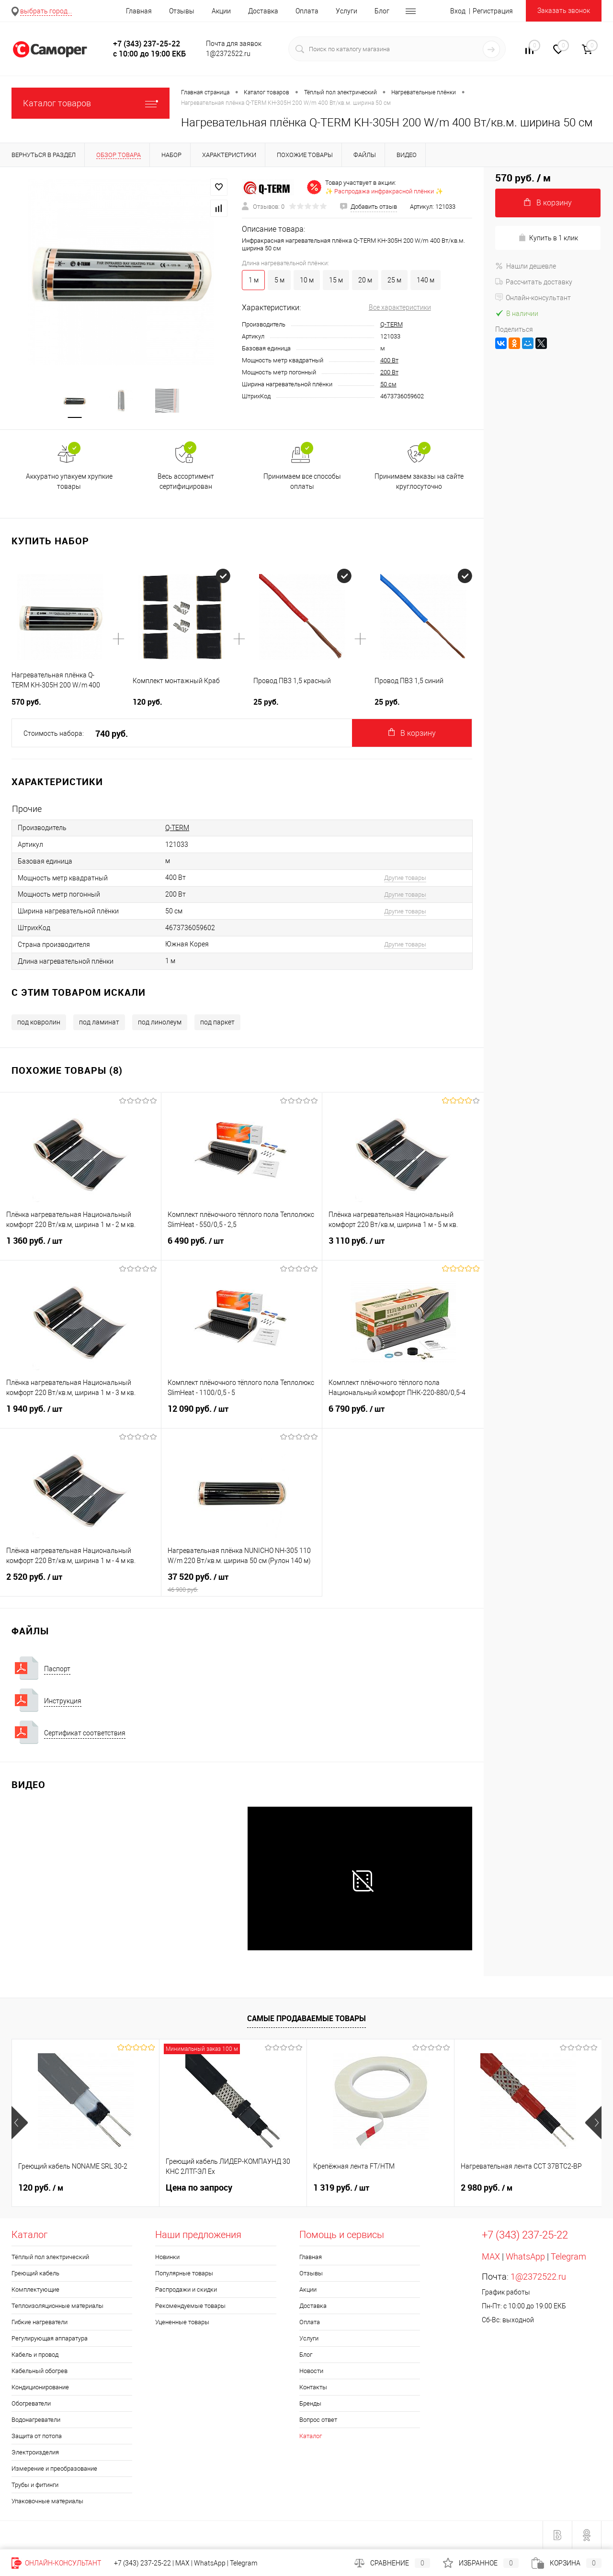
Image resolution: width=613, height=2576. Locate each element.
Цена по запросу (199, 2187)
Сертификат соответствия (84, 1733)
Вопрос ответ (318, 2419)
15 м (336, 280)
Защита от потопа (36, 2436)
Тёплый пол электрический (50, 2257)
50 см (388, 384)
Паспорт (57, 1669)
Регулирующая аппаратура (49, 2338)
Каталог (310, 2436)
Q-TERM (391, 324)
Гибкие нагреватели (39, 2322)
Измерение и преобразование (54, 2468)
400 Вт (389, 360)
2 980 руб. (486, 2187)
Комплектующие (35, 2289)
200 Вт (389, 372)
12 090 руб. (242, 1415)
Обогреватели (31, 2403)
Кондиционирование (40, 2387)
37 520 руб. (242, 1583)
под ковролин (38, 1022)
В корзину (412, 732)
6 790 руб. (403, 1415)
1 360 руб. (80, 1247)
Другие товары (405, 877)
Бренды (310, 2403)
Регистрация (493, 11)
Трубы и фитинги (34, 2484)
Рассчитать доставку (533, 282)
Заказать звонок (563, 10)
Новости (311, 2370)
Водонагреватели (35, 2419)
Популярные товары (184, 2273)
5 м (279, 280)
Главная (139, 11)
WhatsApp (525, 2256)
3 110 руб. (403, 1247)
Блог (382, 11)
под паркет (217, 1022)
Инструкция (62, 1701)
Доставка (263, 11)
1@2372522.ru (538, 2277)
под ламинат (99, 1022)
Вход (457, 11)
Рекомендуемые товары (190, 2305)
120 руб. (40, 2187)
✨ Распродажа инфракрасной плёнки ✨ (384, 191)
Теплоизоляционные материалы (57, 2305)
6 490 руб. (242, 1247)
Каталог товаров (90, 103)
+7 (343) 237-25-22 (142, 2563)
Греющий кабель (35, 2273)
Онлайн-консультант (533, 298)
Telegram (568, 2256)
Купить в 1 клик (548, 238)
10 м (307, 280)
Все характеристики (400, 307)
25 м (394, 280)
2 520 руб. (80, 1583)
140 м (425, 280)
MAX (491, 2256)
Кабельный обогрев (39, 2370)
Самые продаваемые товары (306, 2018)
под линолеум (160, 1022)
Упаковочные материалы (47, 2501)
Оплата (306, 11)
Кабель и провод (34, 2354)
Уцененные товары (182, 2322)
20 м (365, 280)
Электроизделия (35, 2452)
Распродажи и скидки (186, 2289)
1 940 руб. (80, 1415)
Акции (221, 11)
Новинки (167, 2257)
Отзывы (181, 11)
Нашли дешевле (525, 266)
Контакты (313, 2387)
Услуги (346, 11)
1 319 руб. (341, 2187)
